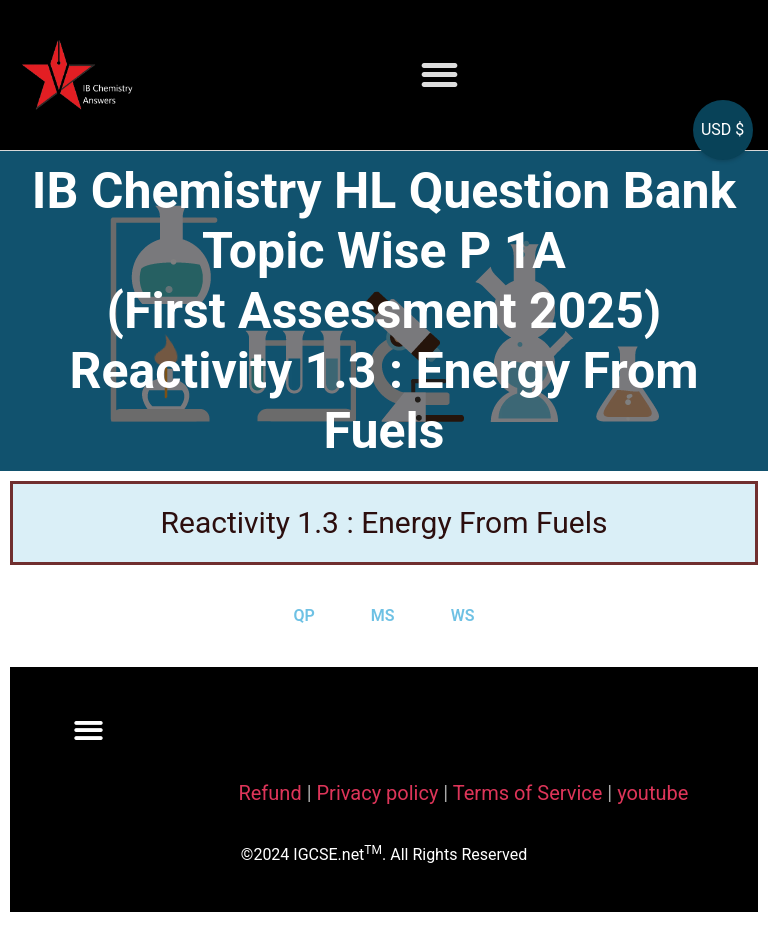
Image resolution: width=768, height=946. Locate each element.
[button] (439, 75)
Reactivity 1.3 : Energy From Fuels (384, 522)
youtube (652, 793)
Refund (269, 793)
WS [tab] (463, 615)
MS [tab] (383, 615)
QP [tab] (304, 615)
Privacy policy (377, 793)
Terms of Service (530, 793)
